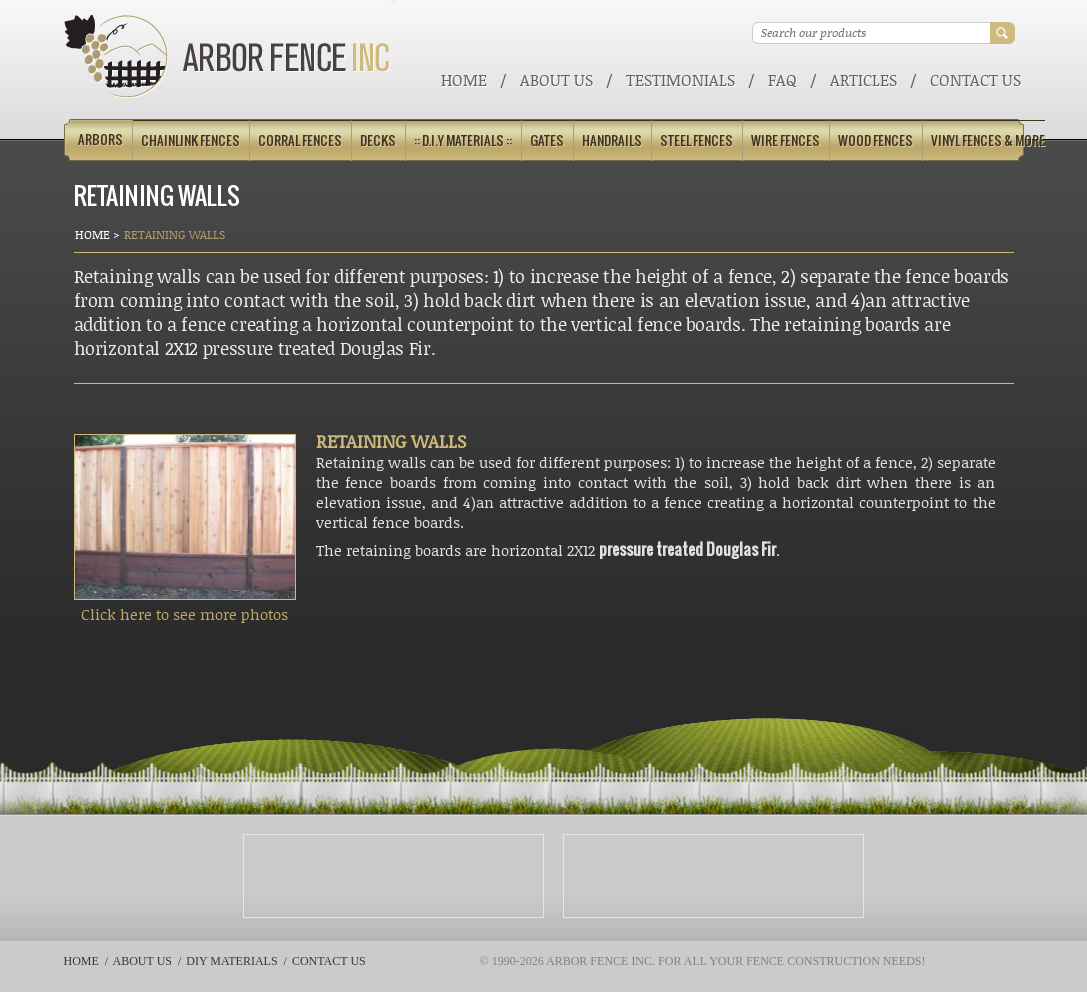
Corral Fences (300, 140)
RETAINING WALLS (391, 441)
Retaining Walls (174, 234)
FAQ (782, 79)
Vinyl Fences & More (988, 140)
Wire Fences (785, 140)
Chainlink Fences (190, 140)
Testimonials (680, 79)
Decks (378, 140)
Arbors (100, 139)
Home (464, 79)
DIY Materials (231, 961)
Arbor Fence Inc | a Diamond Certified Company (227, 56)
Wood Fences (875, 140)
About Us (556, 79)
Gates (547, 140)
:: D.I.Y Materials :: (463, 140)
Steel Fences (696, 140)
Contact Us (975, 79)
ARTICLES (863, 79)
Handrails (612, 140)
